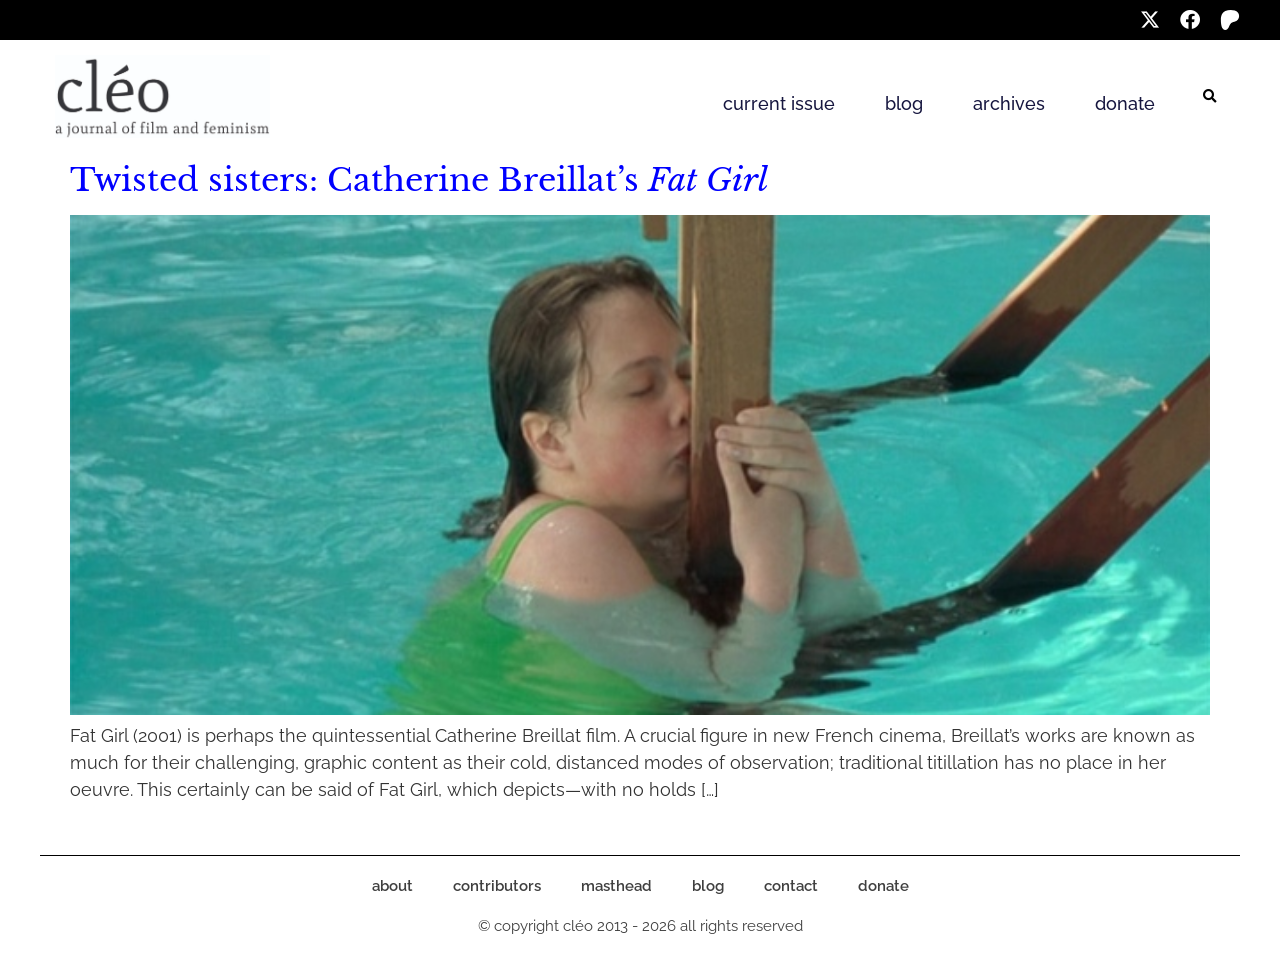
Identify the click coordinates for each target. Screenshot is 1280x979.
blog (904, 103)
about (392, 886)
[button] (1210, 97)
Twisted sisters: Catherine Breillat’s (419, 180)
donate (1125, 103)
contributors (497, 886)
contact (791, 886)
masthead (616, 886)
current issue (779, 103)
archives (1009, 103)
